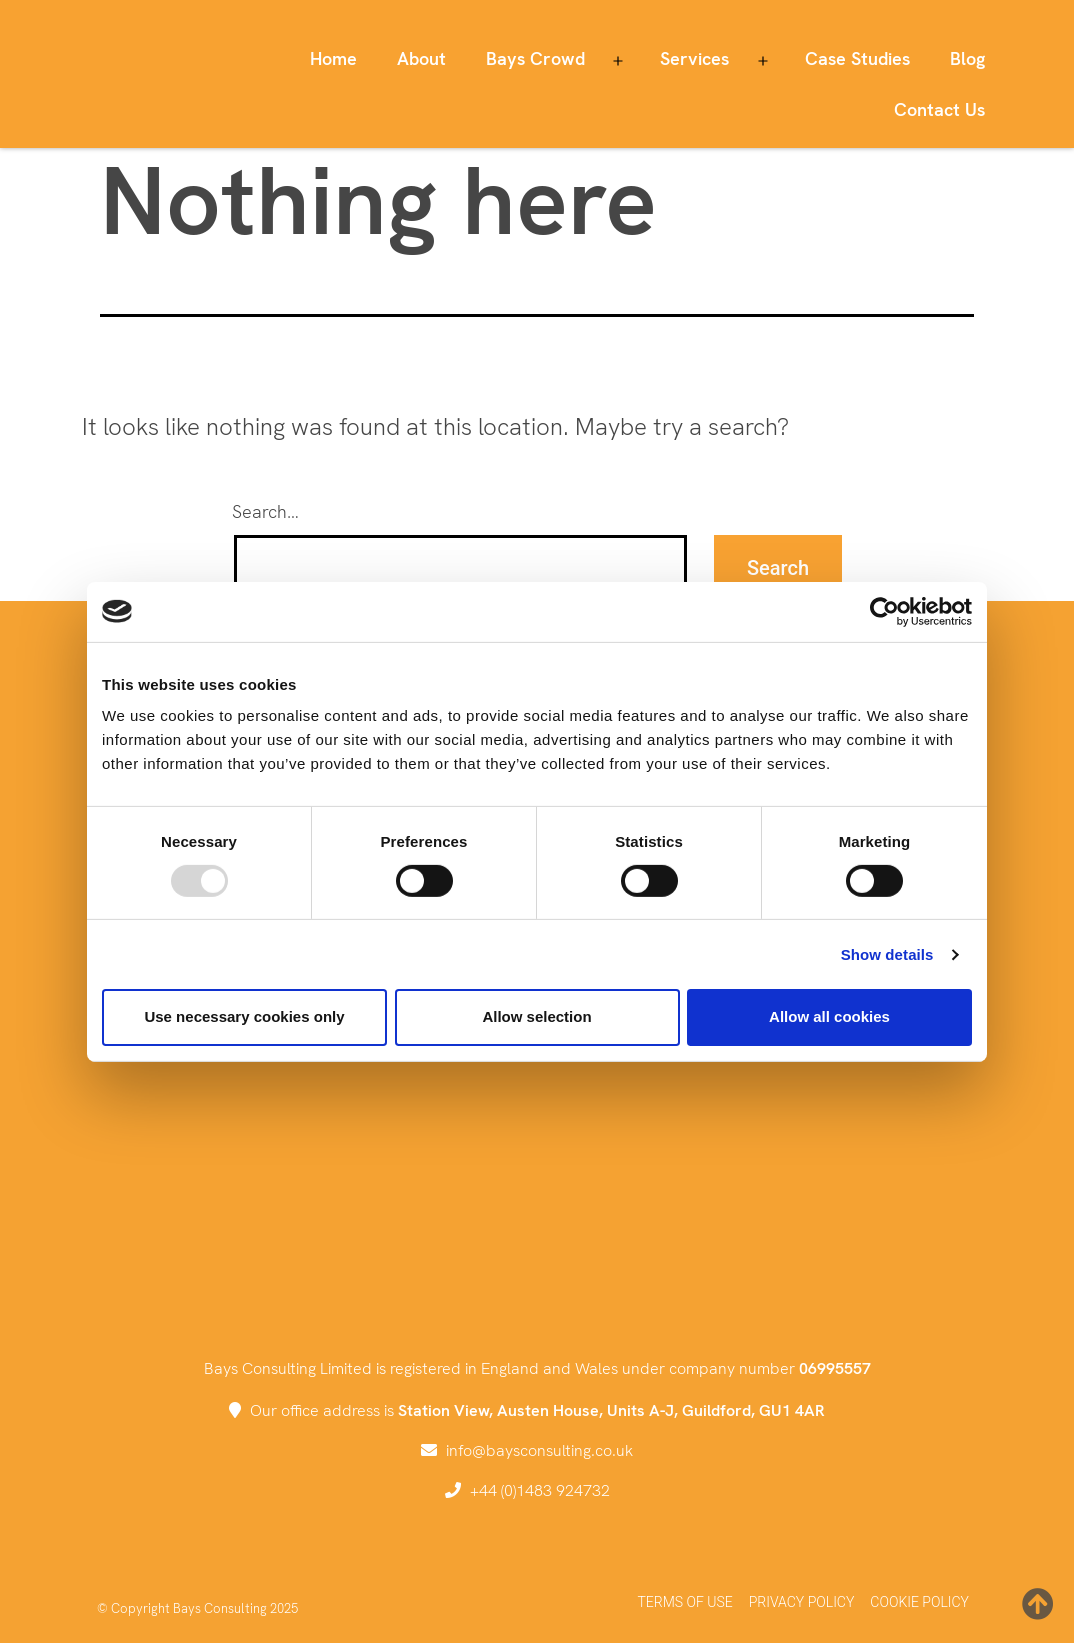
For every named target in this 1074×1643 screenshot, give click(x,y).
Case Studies (857, 58)
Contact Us (939, 109)
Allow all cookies (829, 1016)
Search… (265, 511)
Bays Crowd (535, 58)
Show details (887, 954)
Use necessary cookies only (244, 1016)
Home (333, 58)
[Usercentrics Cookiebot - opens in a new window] (884, 611)
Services (694, 58)
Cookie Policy (919, 1602)
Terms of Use (684, 1602)
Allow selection (536, 1016)
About (421, 58)
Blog (967, 58)
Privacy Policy (802, 1602)
